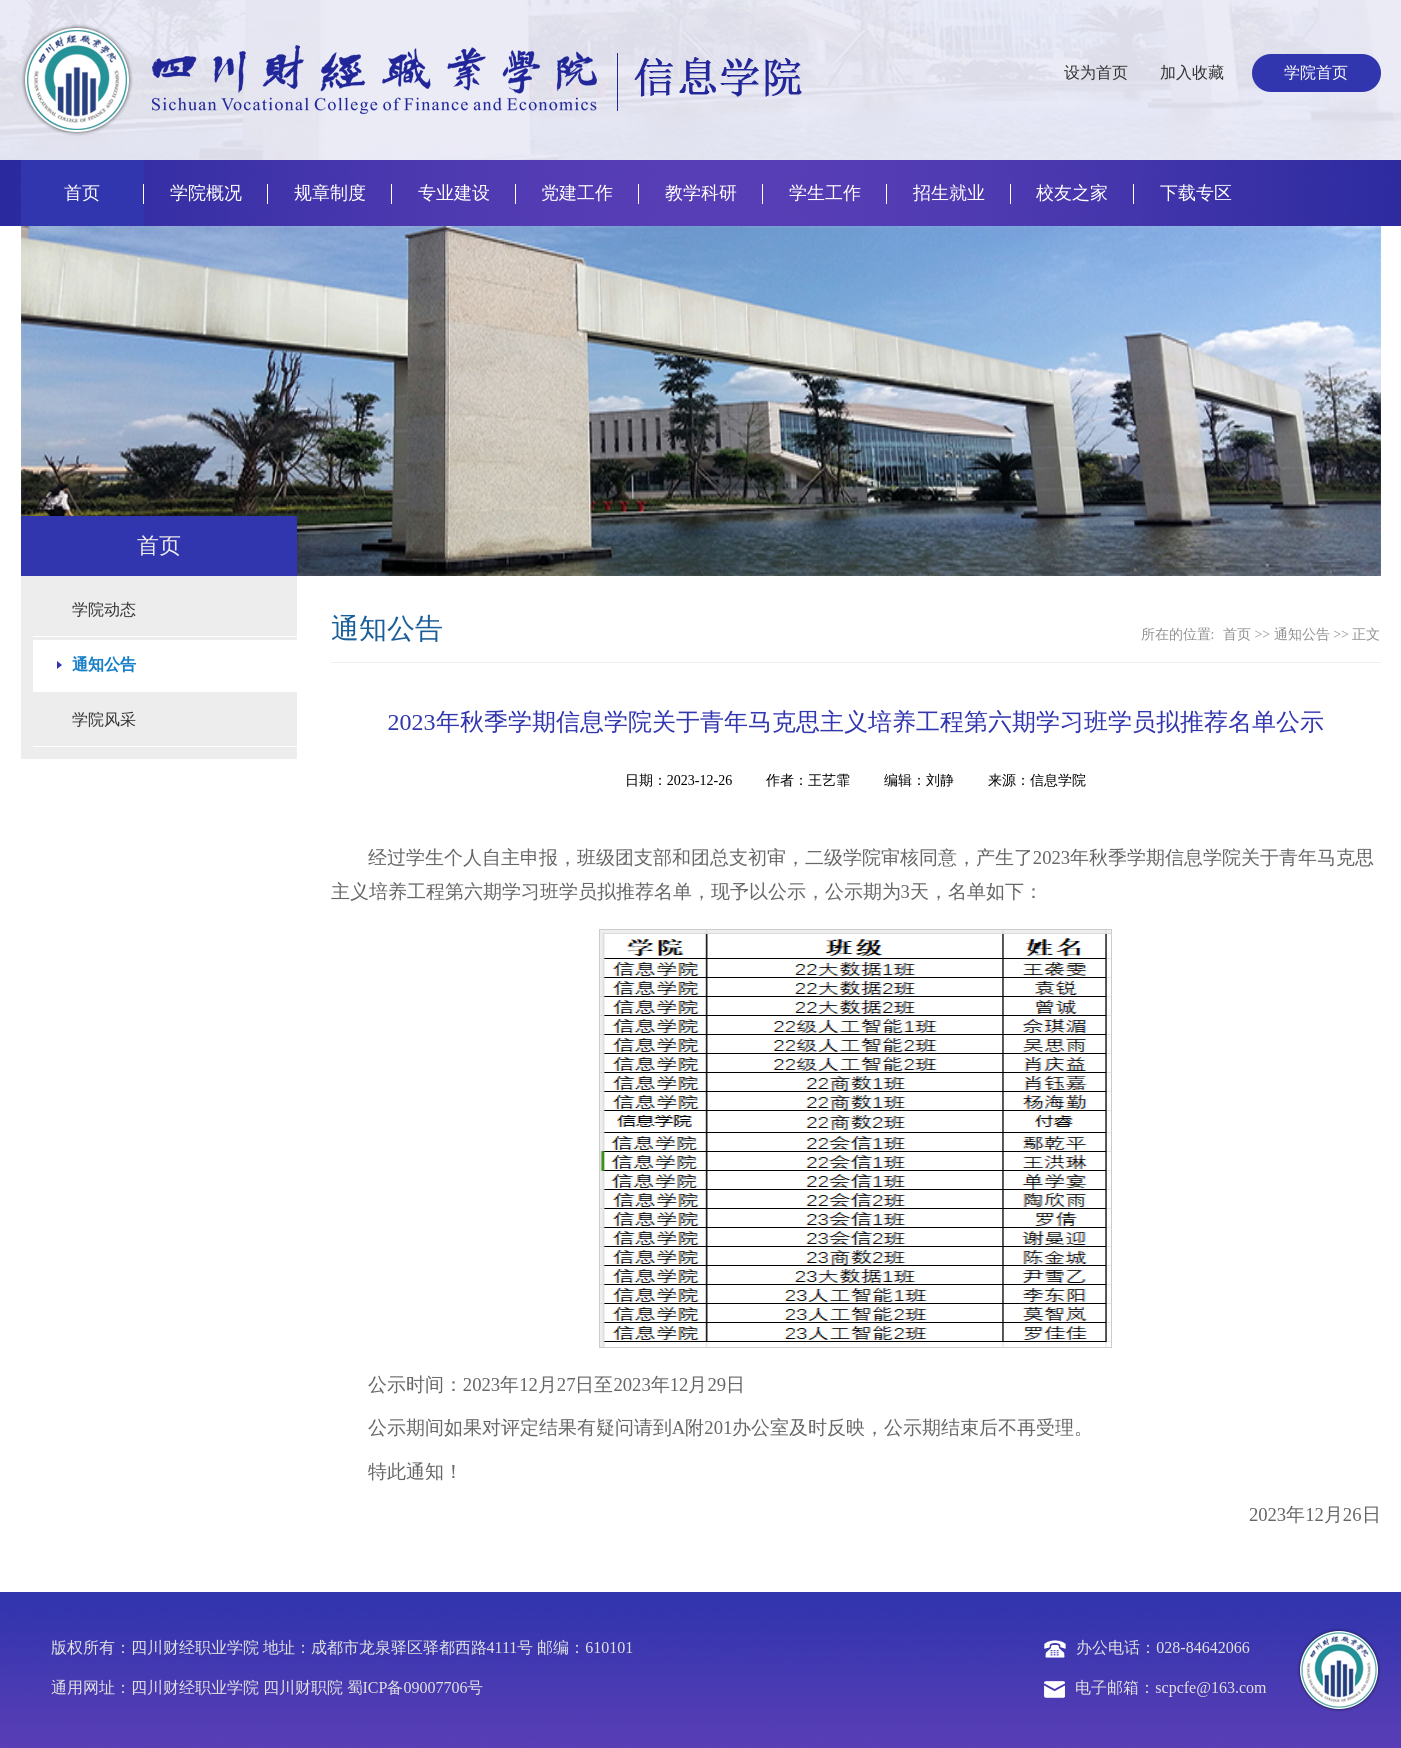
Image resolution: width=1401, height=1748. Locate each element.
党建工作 (577, 193)
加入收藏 (1192, 72)
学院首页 (1316, 72)
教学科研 (701, 193)
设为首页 (1096, 72)
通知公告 (1302, 634)
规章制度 (330, 193)
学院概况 (206, 193)
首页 (82, 193)
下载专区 (1196, 193)
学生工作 (825, 193)
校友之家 (1072, 193)
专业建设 (454, 193)
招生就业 (949, 193)
